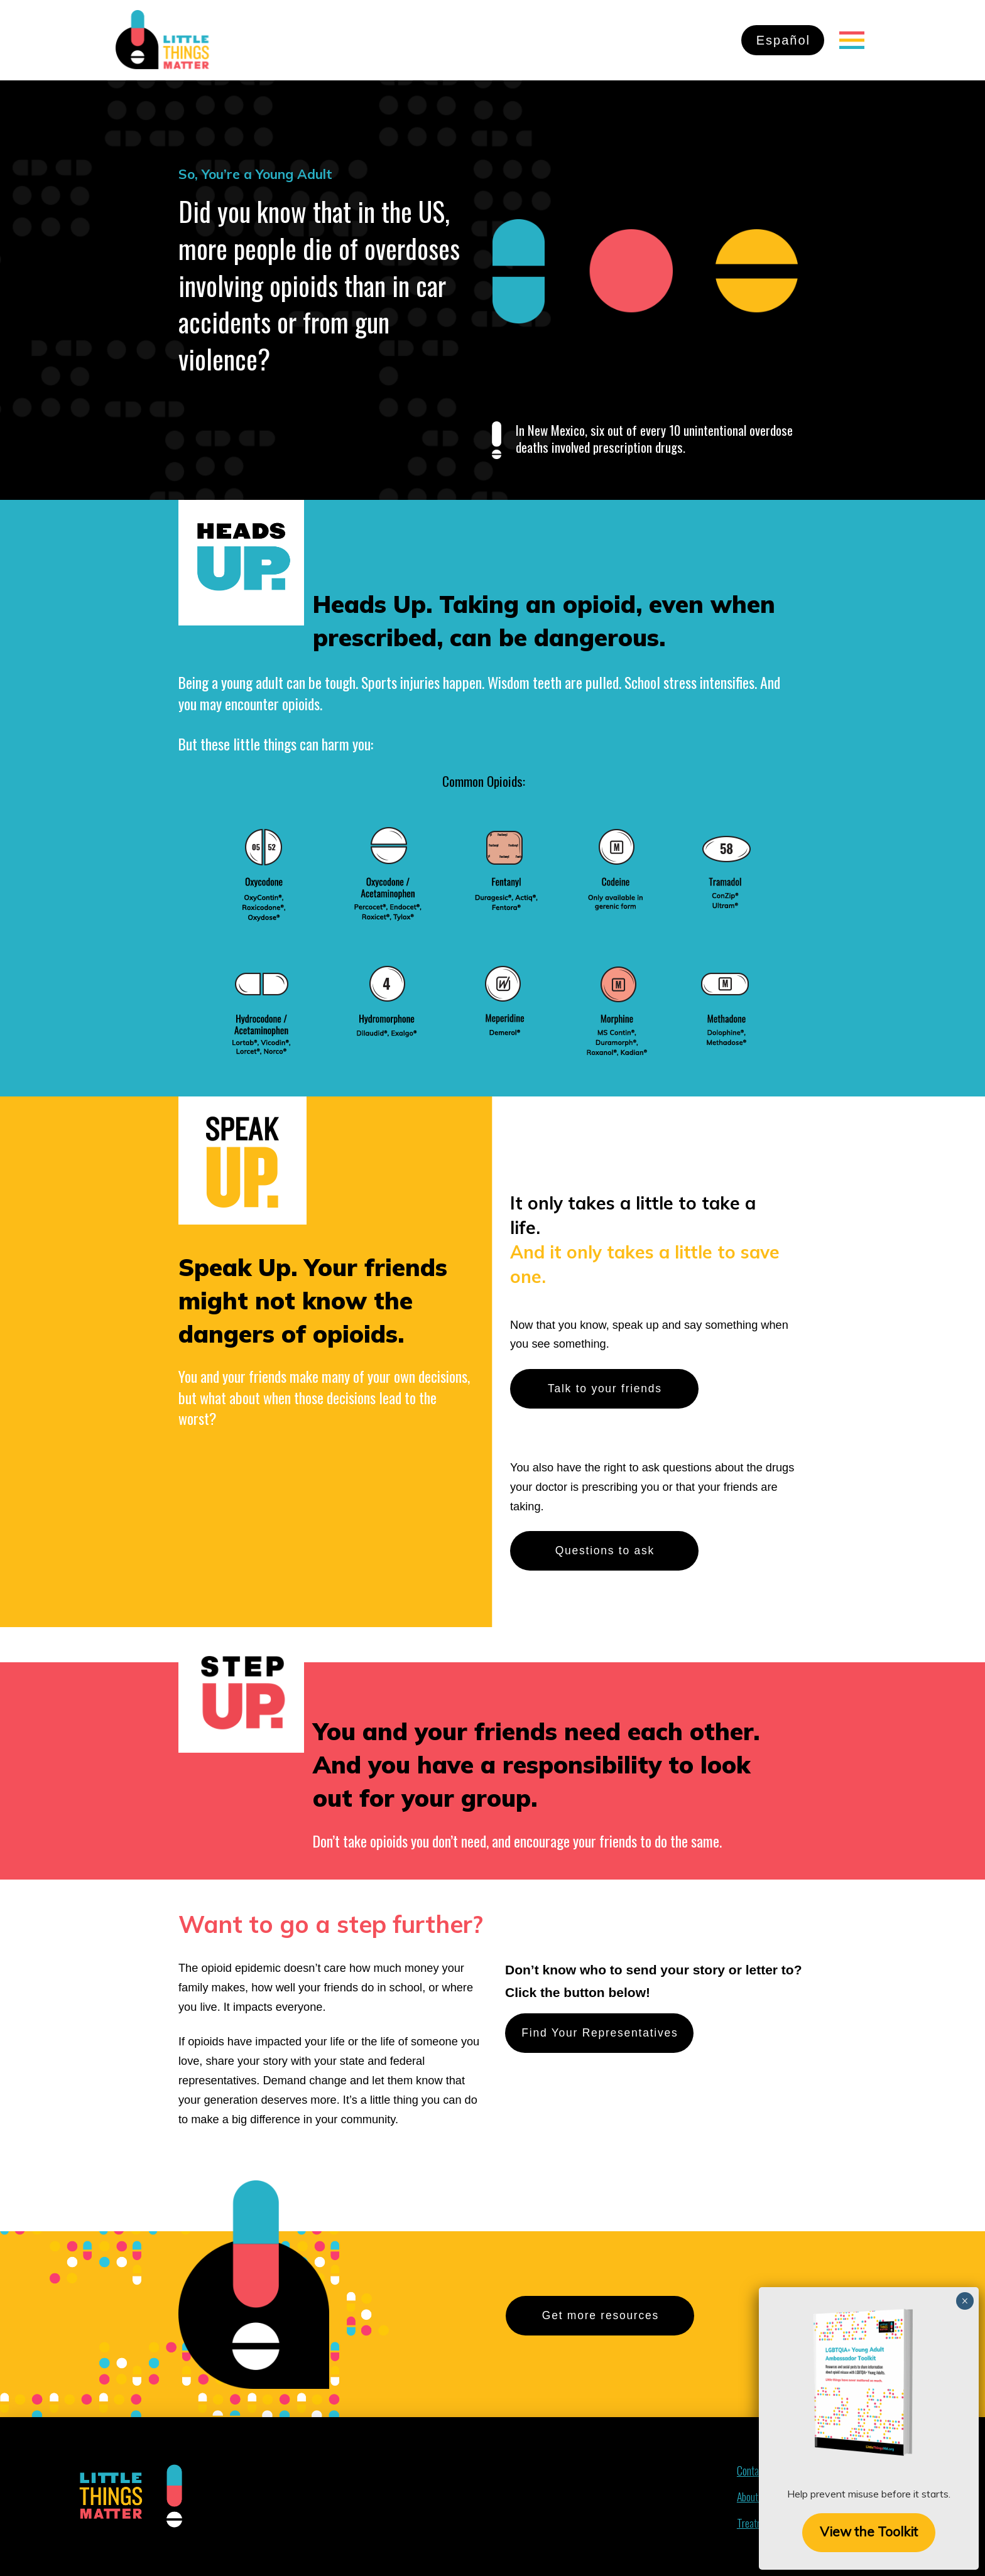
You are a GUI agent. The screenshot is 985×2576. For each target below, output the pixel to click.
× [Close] (964, 180)
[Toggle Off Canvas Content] (851, 40)
